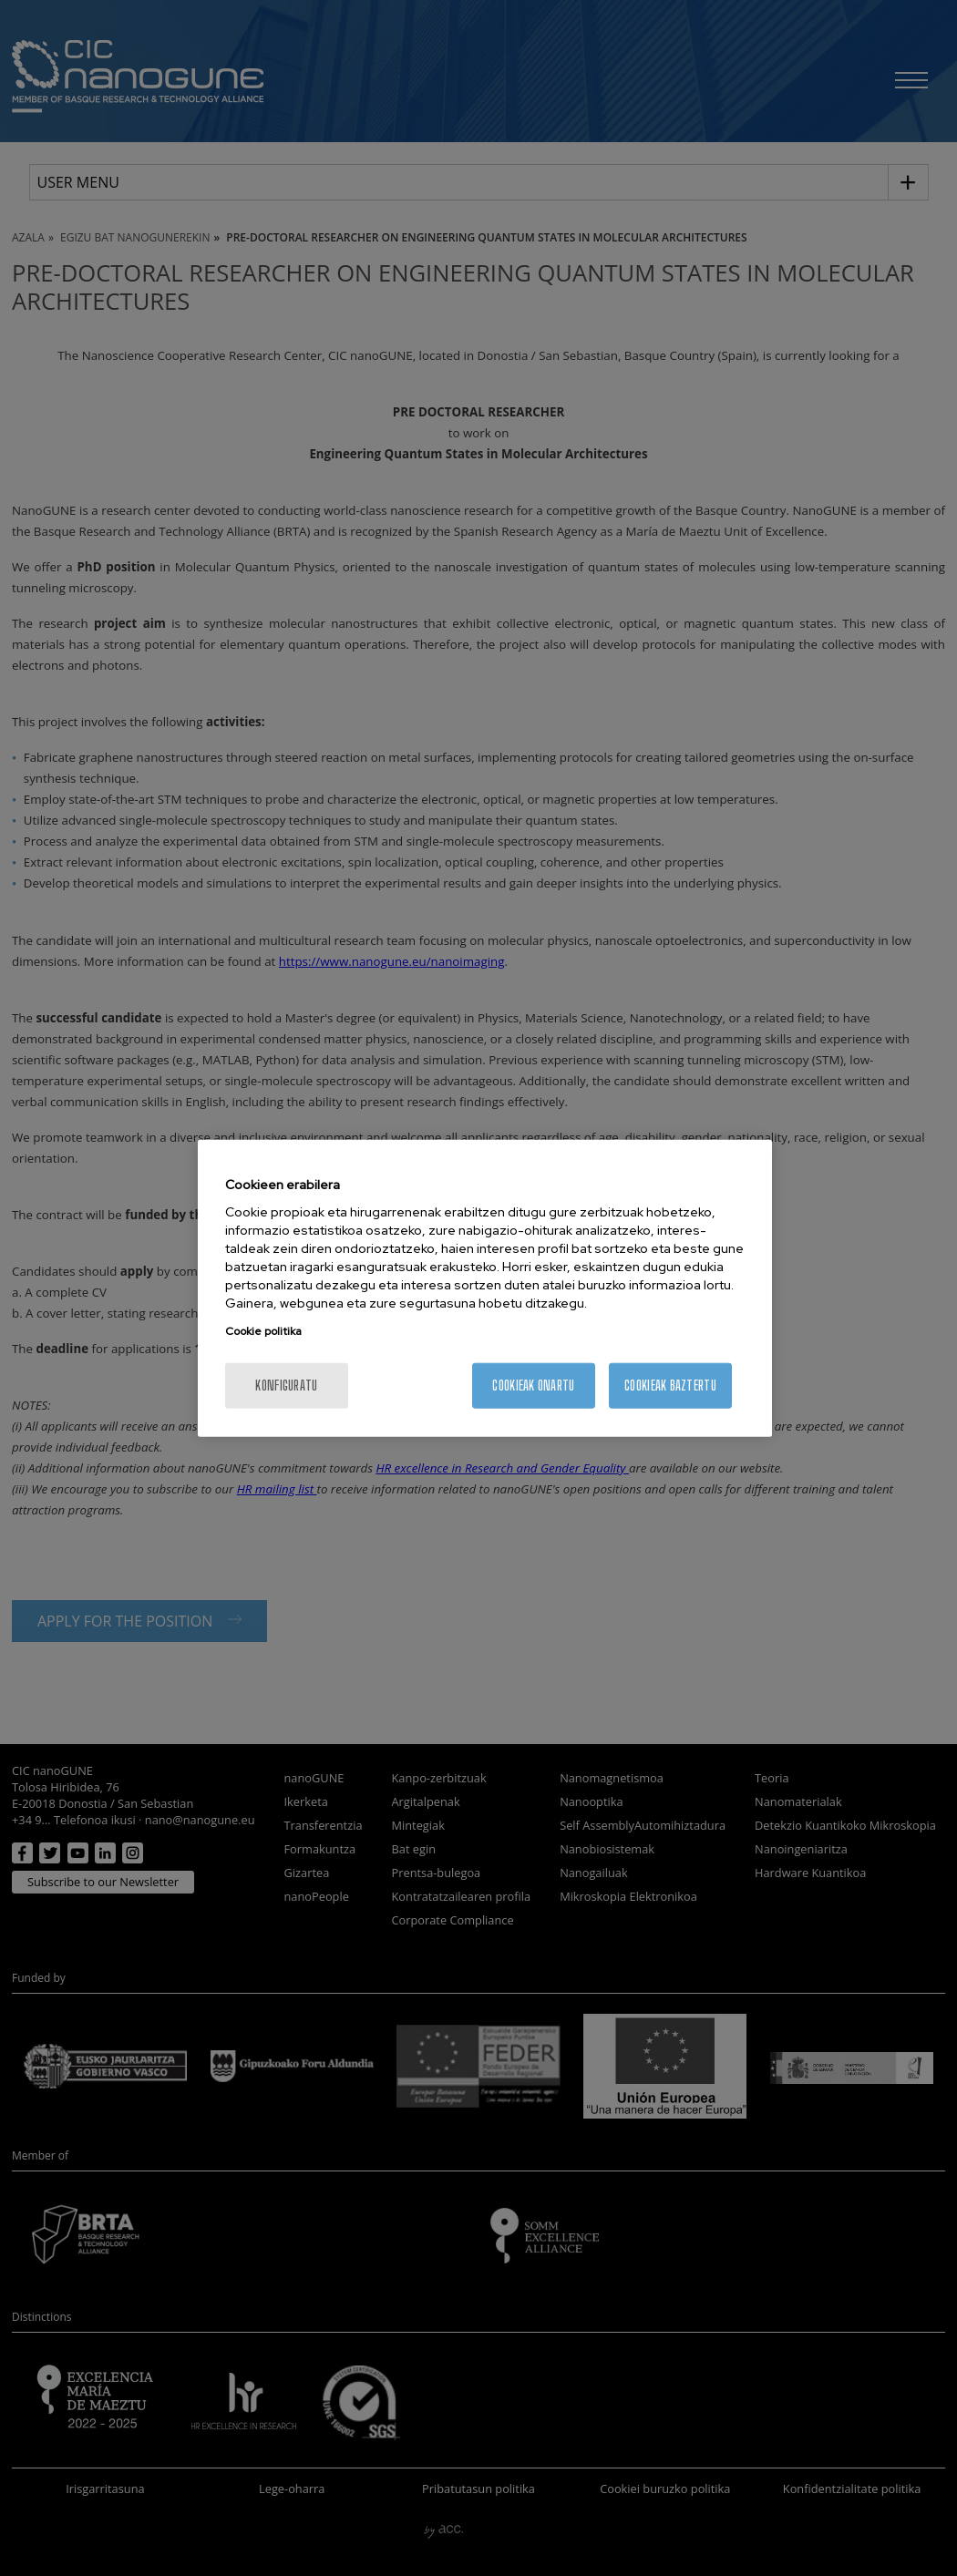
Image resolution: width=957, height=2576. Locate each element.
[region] (485, 1288)
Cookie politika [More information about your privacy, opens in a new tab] (263, 1331)
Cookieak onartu (533, 1385)
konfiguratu (286, 1385)
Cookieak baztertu (670, 1385)
